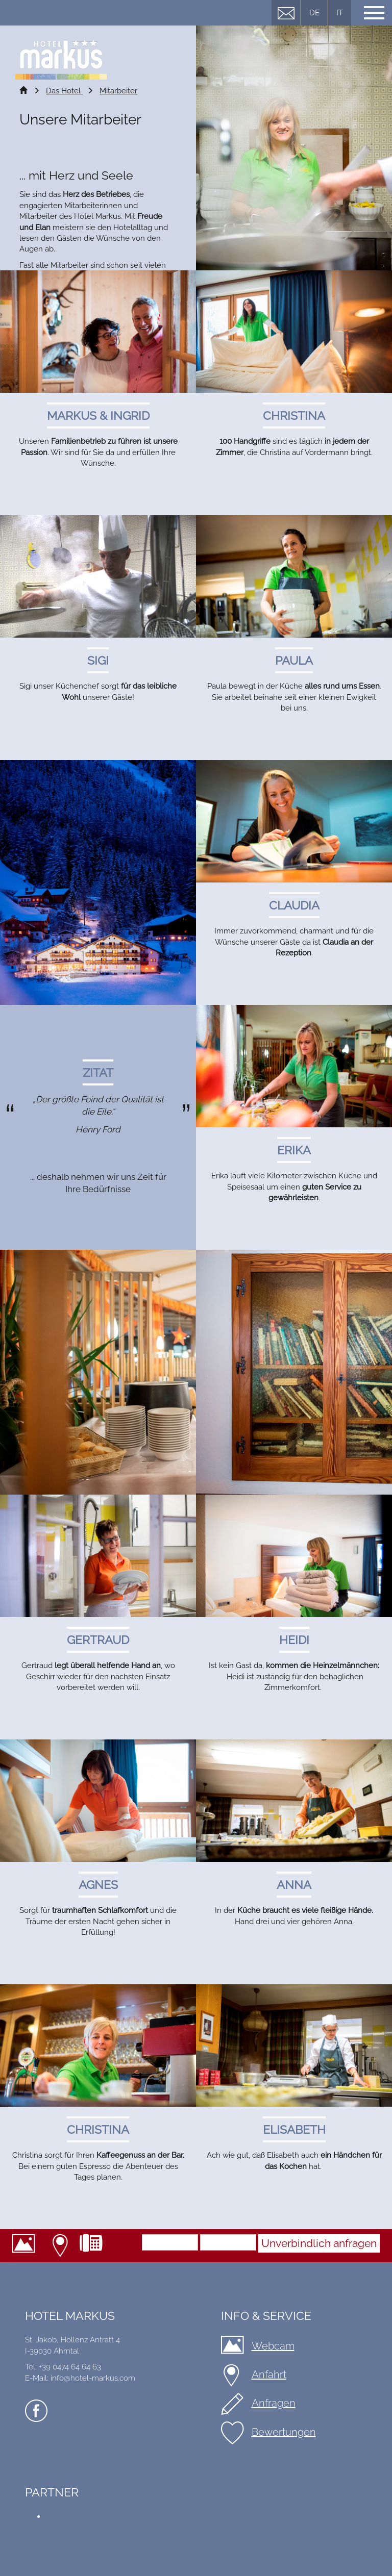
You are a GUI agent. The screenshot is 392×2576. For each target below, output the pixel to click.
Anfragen (274, 2403)
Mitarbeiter (118, 90)
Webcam (27, 2245)
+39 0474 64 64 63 (95, 2245)
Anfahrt (61, 2245)
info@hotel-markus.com (93, 2378)
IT (339, 12)
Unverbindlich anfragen (319, 2243)
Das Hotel (64, 90)
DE (314, 12)
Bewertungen (284, 2432)
